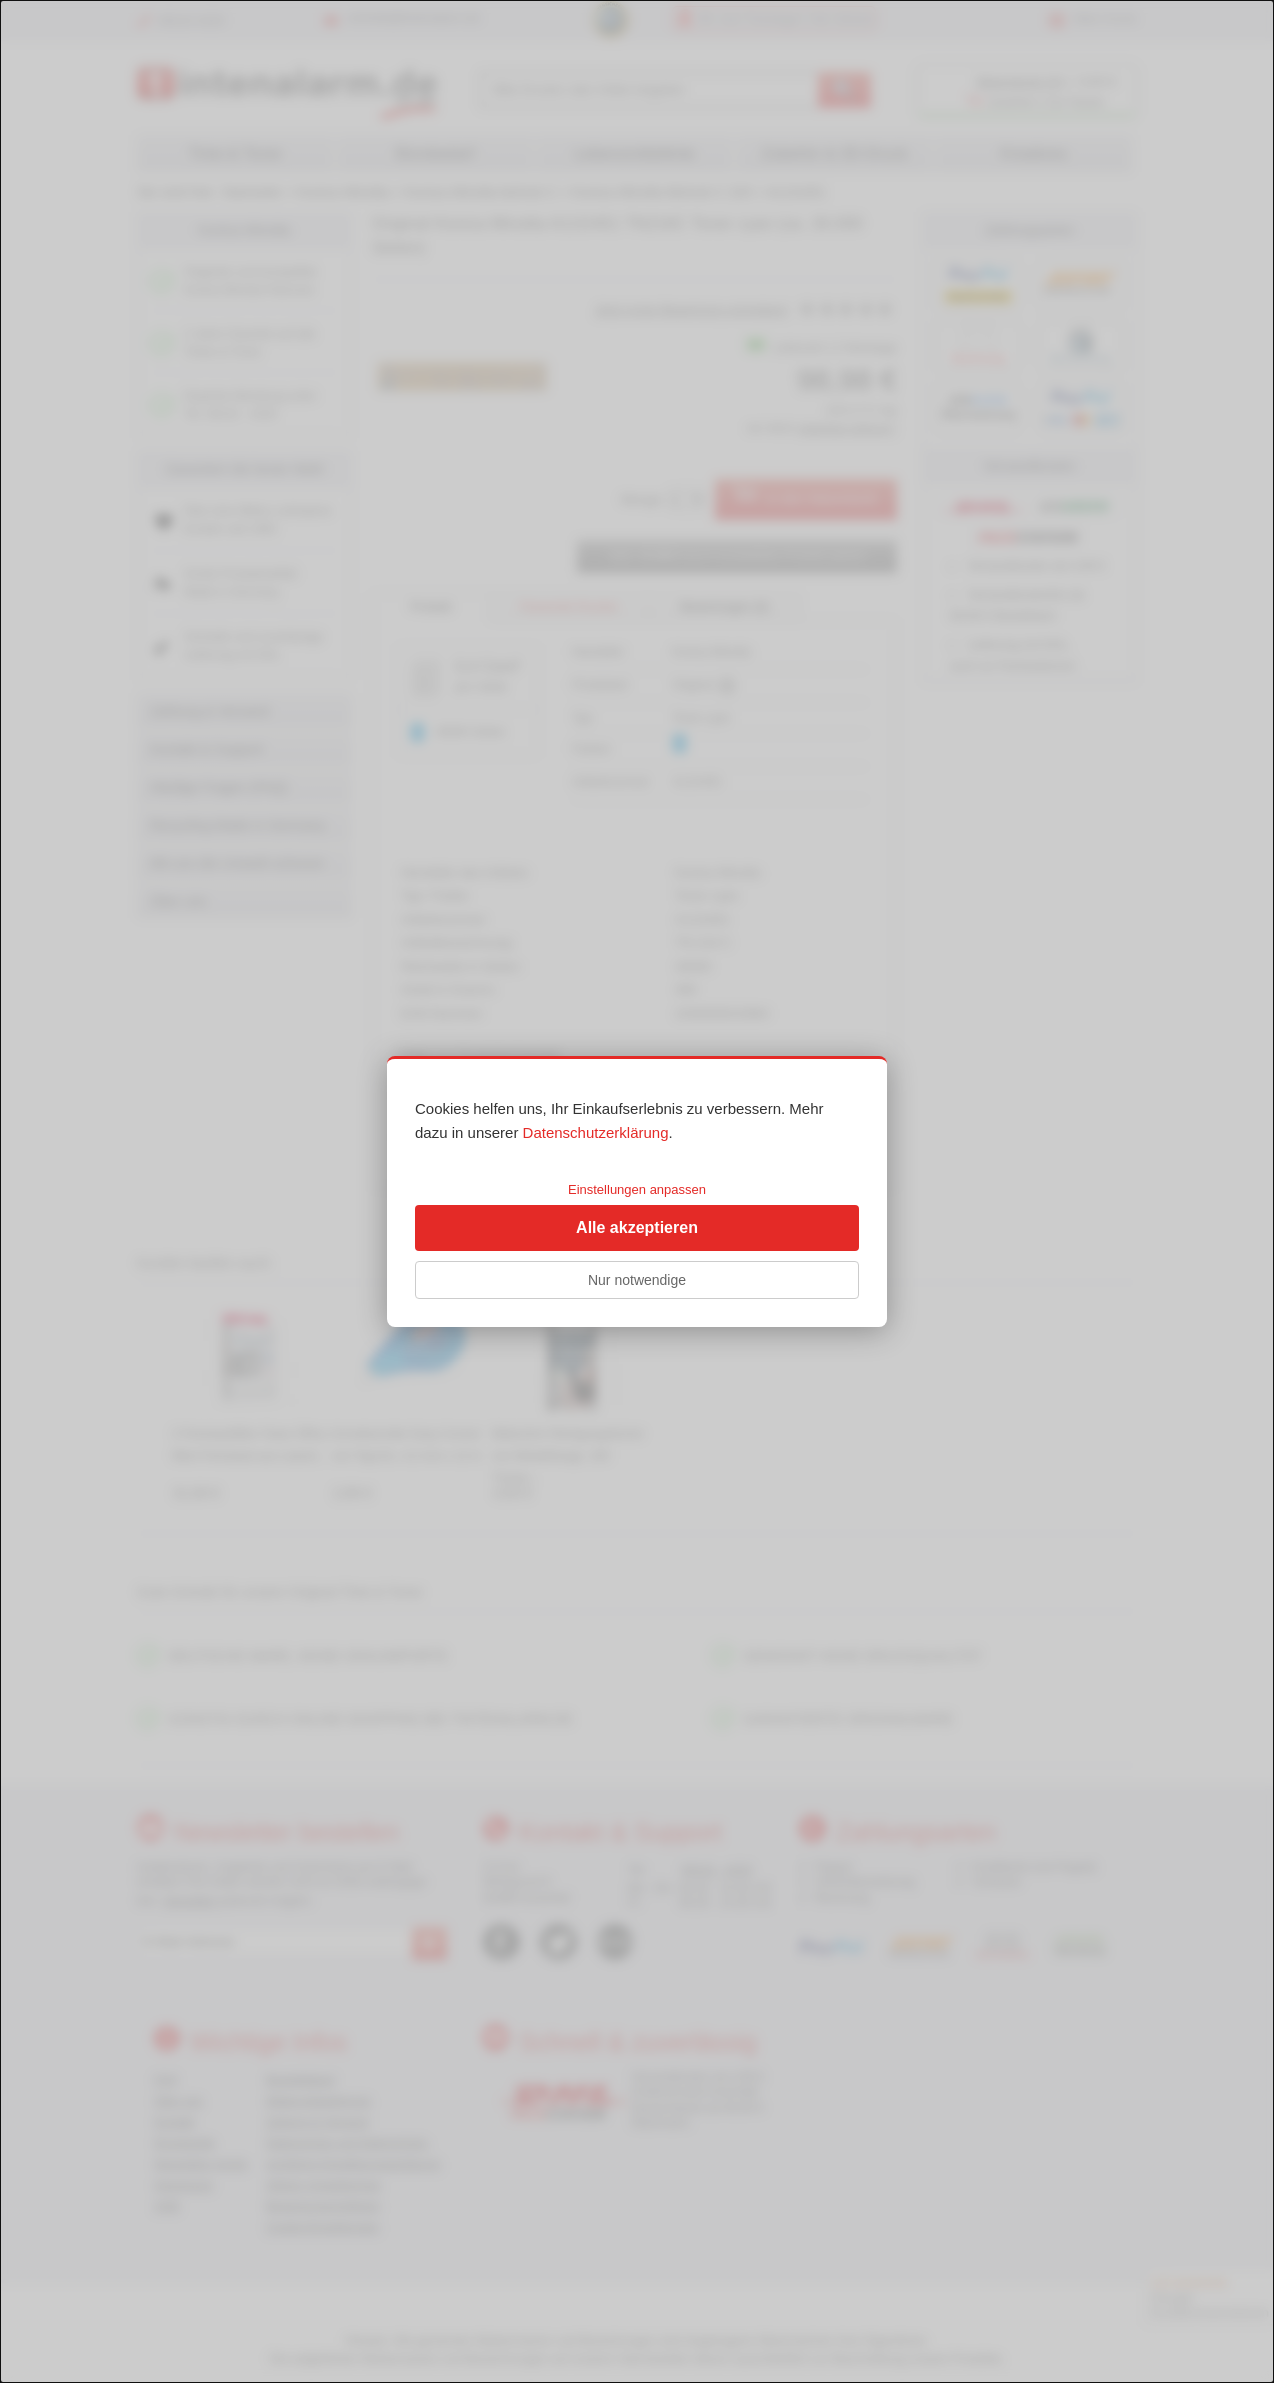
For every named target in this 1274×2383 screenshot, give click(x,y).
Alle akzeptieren (637, 1227)
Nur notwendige (637, 1280)
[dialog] (637, 1191)
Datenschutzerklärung (596, 1132)
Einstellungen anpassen (637, 1189)
